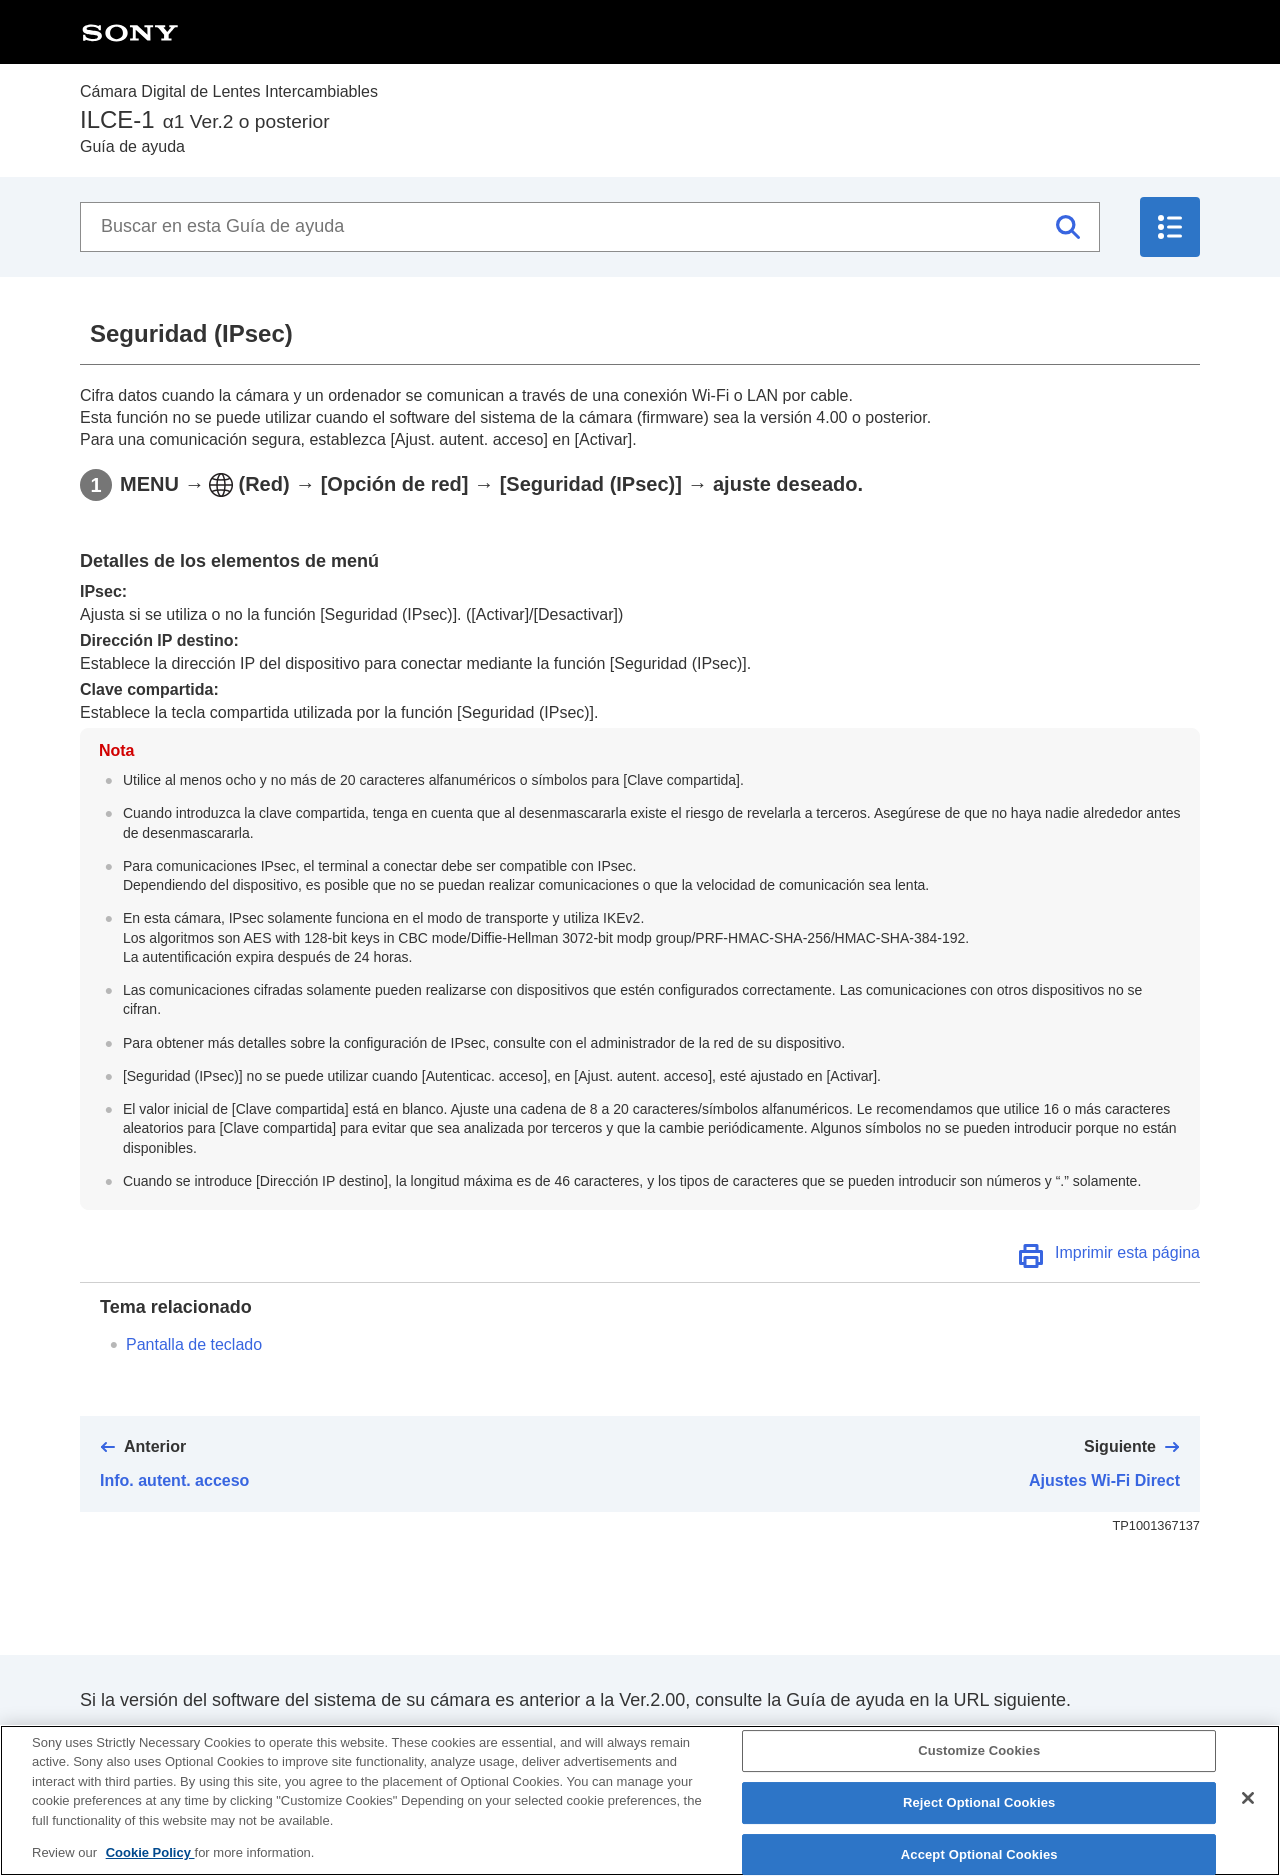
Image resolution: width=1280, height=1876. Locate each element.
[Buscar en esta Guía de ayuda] (590, 227)
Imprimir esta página (1127, 1252)
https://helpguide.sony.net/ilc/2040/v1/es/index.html (283, 1739)
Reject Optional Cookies (979, 1819)
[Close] (1248, 1815)
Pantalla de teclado (194, 1344)
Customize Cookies (979, 1767)
